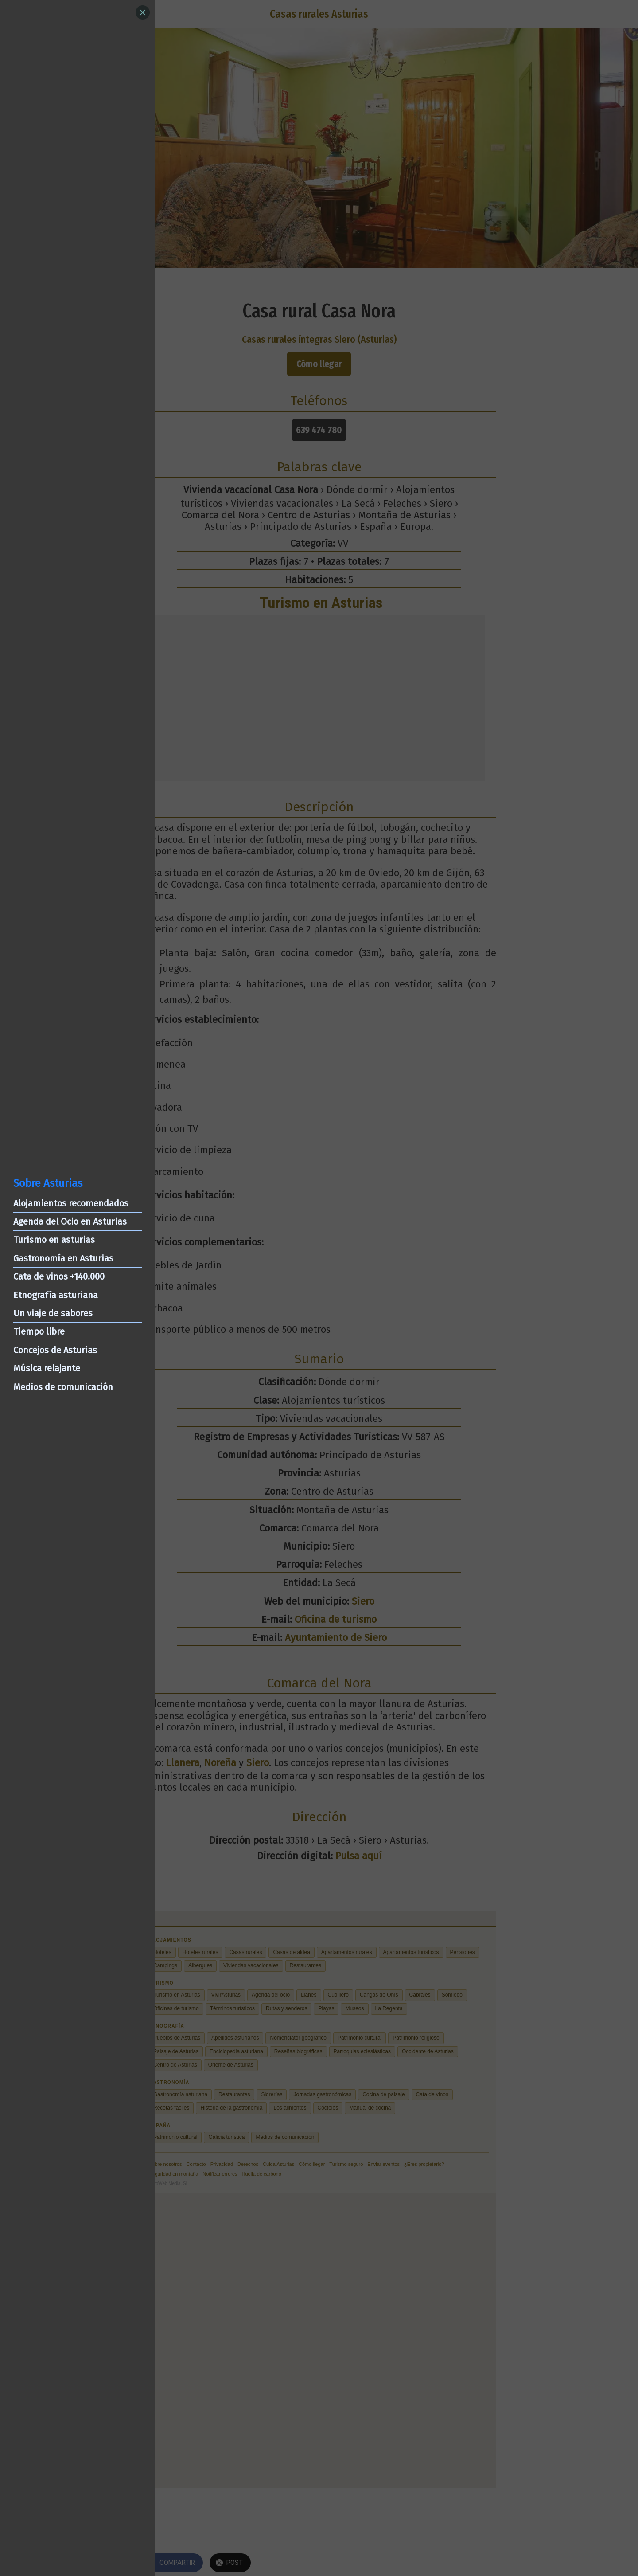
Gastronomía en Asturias (63, 1258)
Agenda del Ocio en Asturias (70, 1221)
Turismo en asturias (54, 1239)
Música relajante (46, 1368)
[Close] (143, 12)
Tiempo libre (39, 1331)
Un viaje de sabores (53, 1313)
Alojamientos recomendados (70, 1203)
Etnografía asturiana (55, 1295)
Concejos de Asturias (55, 1350)
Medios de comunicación (63, 1387)
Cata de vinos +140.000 (59, 1276)
